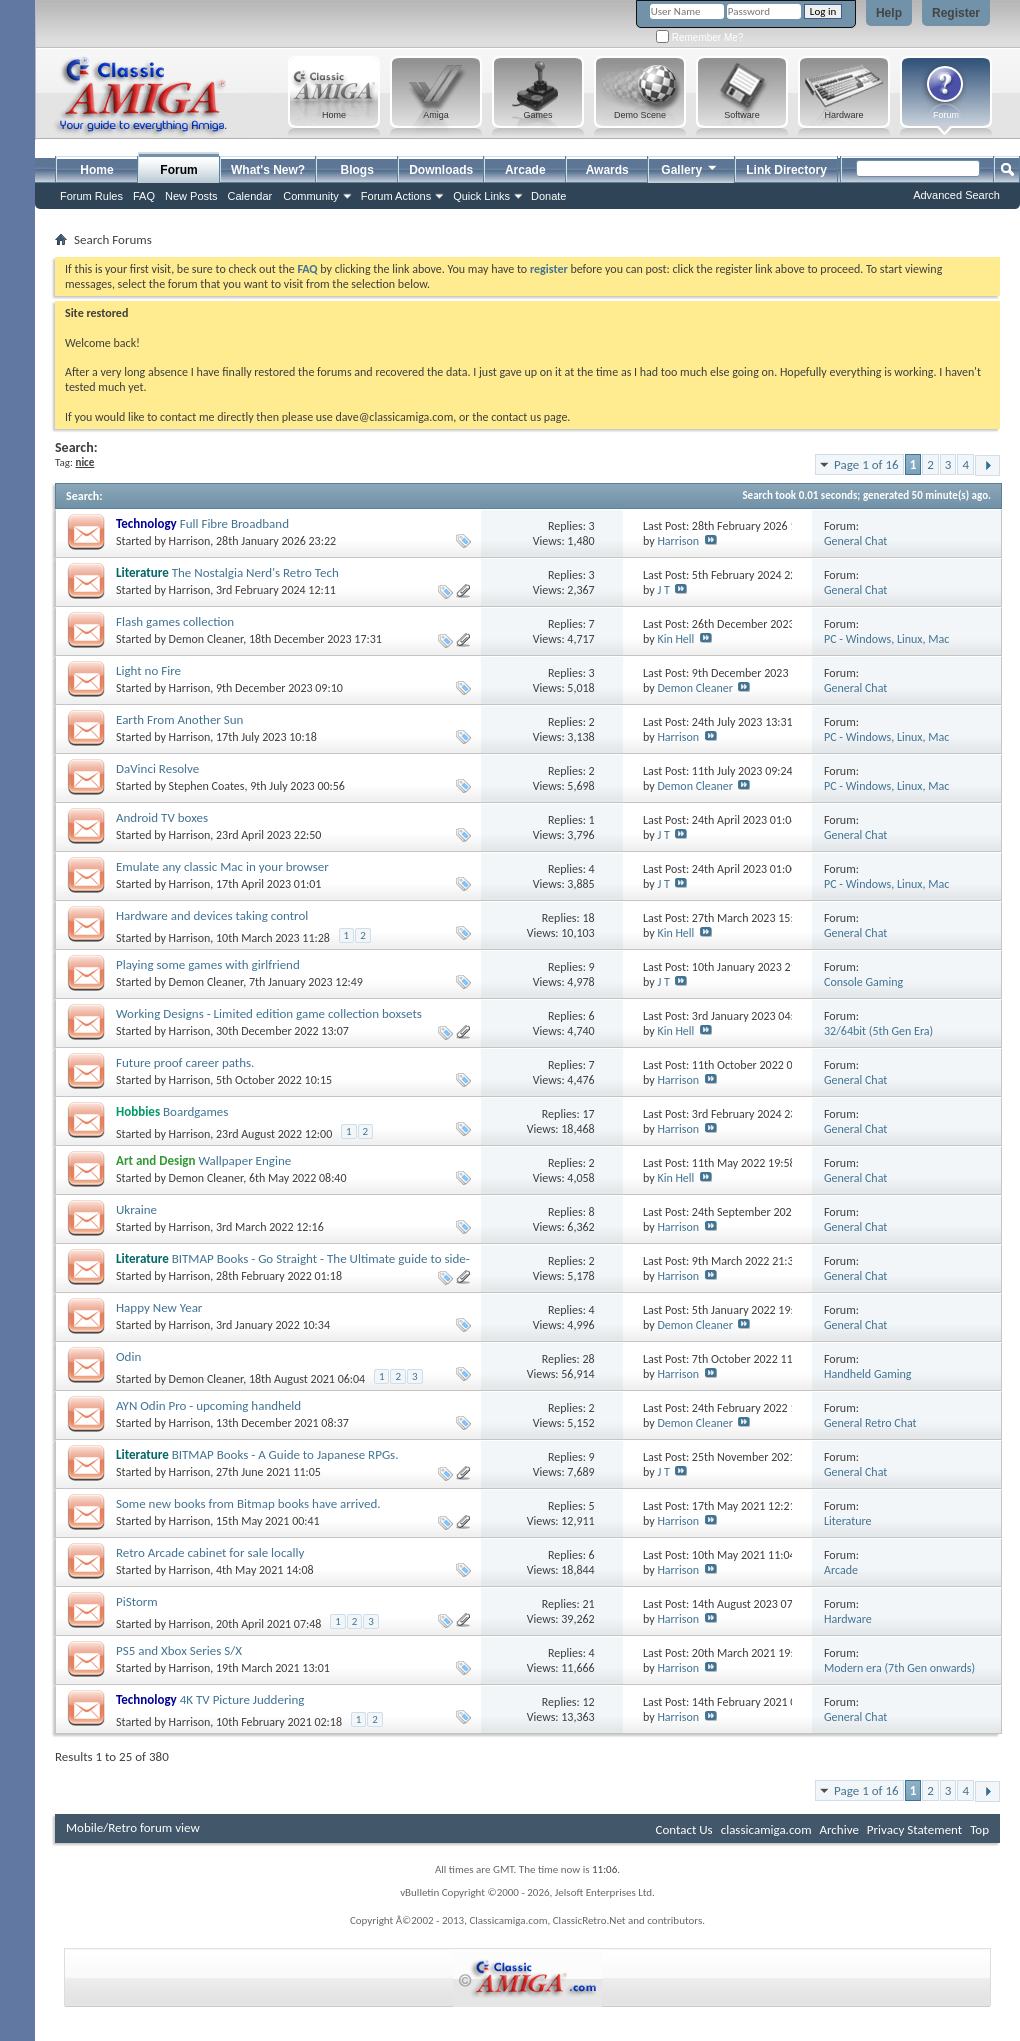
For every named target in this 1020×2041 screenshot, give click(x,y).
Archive (838, 1829)
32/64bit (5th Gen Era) (878, 1031)
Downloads (441, 170)
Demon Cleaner (206, 639)
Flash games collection (175, 621)
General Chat (855, 541)
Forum (178, 170)
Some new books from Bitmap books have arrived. (248, 1503)
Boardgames (195, 1111)
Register (956, 13)
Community (311, 196)
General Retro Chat (870, 1423)
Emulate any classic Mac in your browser (222, 866)
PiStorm (137, 1601)
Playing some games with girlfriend (208, 964)
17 (588, 1114)
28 (588, 1359)
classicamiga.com (766, 1829)
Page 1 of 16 (866, 464)
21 (588, 1604)
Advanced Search (956, 195)
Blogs (357, 170)
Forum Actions (396, 196)
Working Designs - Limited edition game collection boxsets (269, 1013)
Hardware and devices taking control (212, 915)
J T (663, 590)
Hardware (848, 1619)
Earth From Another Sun (179, 719)
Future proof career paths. (185, 1062)
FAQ (144, 196)
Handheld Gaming (868, 1374)
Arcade (525, 170)
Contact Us (684, 1829)
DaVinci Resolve (157, 768)
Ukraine (136, 1209)
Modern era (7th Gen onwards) (899, 1668)
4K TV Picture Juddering (242, 1699)
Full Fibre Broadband (234, 523)
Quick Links (481, 196)
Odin (128, 1356)
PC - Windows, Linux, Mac (886, 639)
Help (889, 13)
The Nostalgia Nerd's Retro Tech (255, 572)
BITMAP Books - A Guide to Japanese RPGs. (285, 1454)
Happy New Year (159, 1307)
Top (979, 1829)
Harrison (190, 541)
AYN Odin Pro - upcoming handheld (208, 1405)
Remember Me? (699, 37)
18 (588, 918)
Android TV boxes (162, 817)
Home (96, 170)
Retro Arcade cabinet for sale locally (210, 1552)
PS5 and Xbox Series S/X (179, 1650)
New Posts (191, 196)
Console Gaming (863, 982)
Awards (607, 170)
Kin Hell (675, 639)
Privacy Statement (914, 1829)
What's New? (268, 170)
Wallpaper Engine (244, 1160)
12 (588, 1702)
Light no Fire (148, 670)
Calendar (250, 196)
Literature (848, 1521)
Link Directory (786, 170)
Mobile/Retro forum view (133, 1827)
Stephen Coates (207, 786)
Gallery (690, 167)
